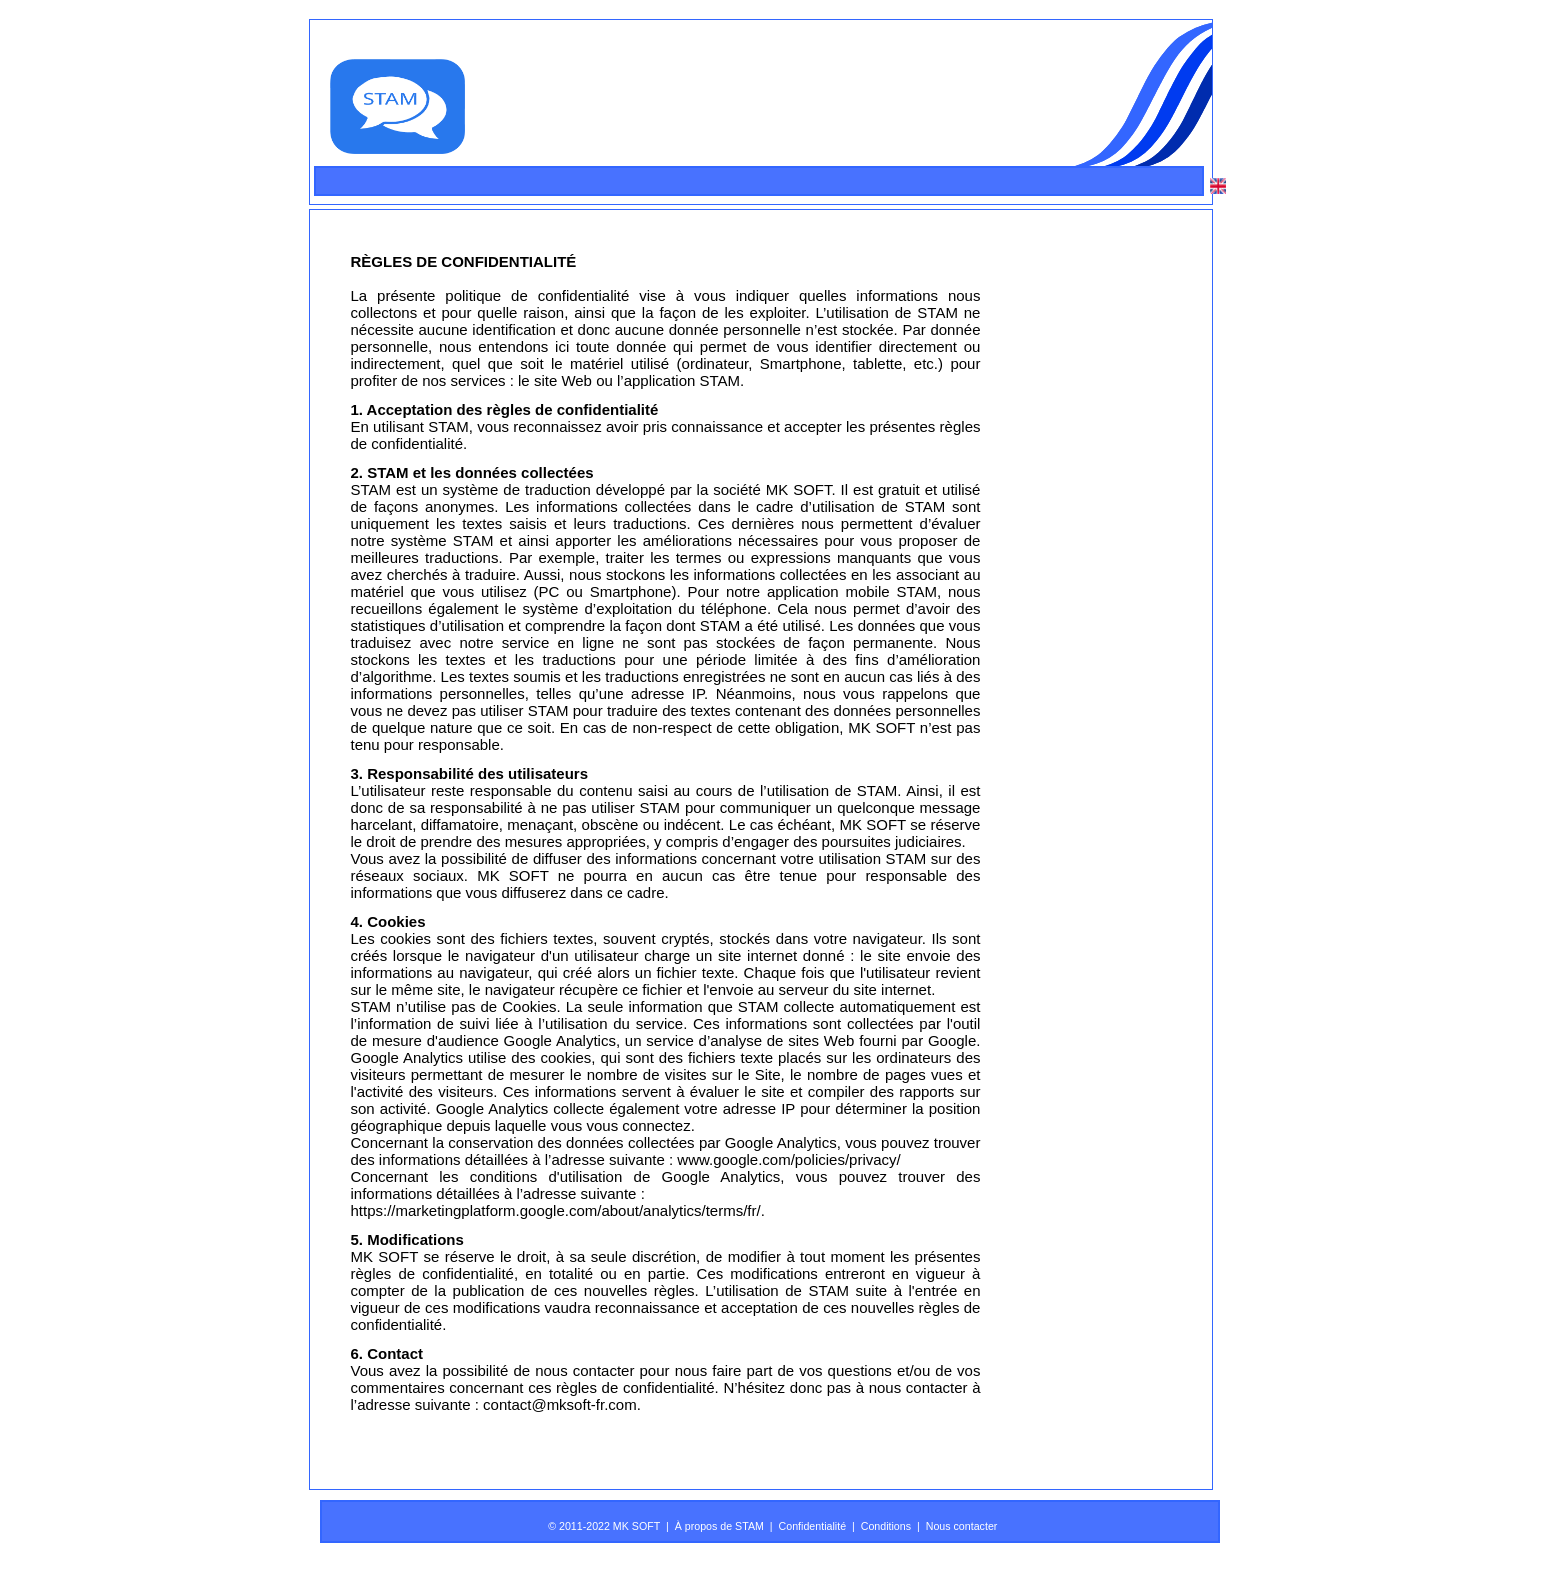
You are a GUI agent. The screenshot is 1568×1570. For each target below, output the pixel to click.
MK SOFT (799, 489)
